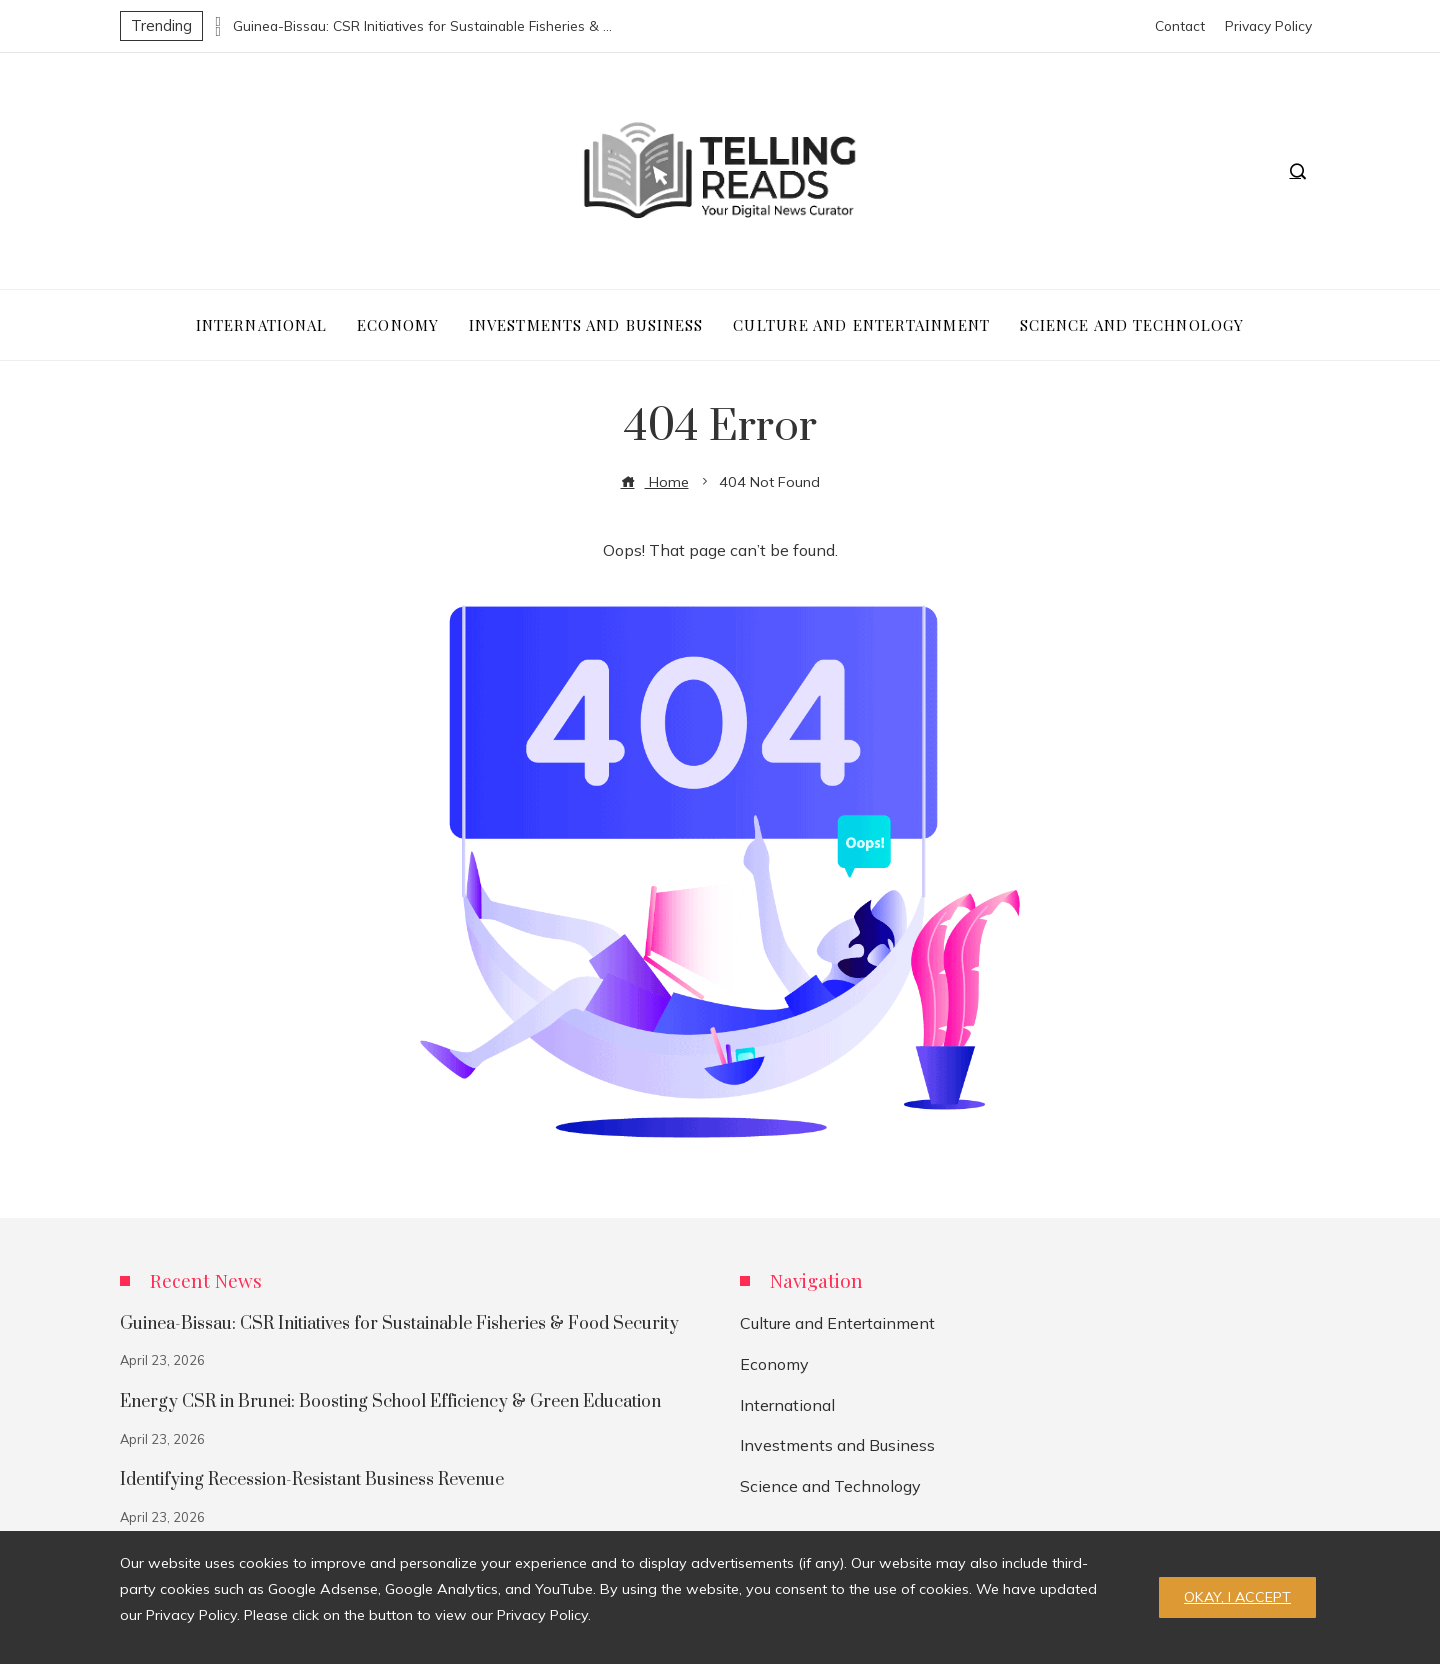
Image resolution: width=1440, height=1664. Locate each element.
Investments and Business (837, 1445)
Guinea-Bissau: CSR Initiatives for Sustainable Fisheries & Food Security (423, 26)
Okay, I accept (1237, 1597)
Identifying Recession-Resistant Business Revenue (312, 1480)
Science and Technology (830, 1486)
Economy (774, 1364)
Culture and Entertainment (837, 1323)
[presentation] (218, 21)
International (787, 1405)
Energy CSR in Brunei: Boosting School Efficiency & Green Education (390, 1402)
